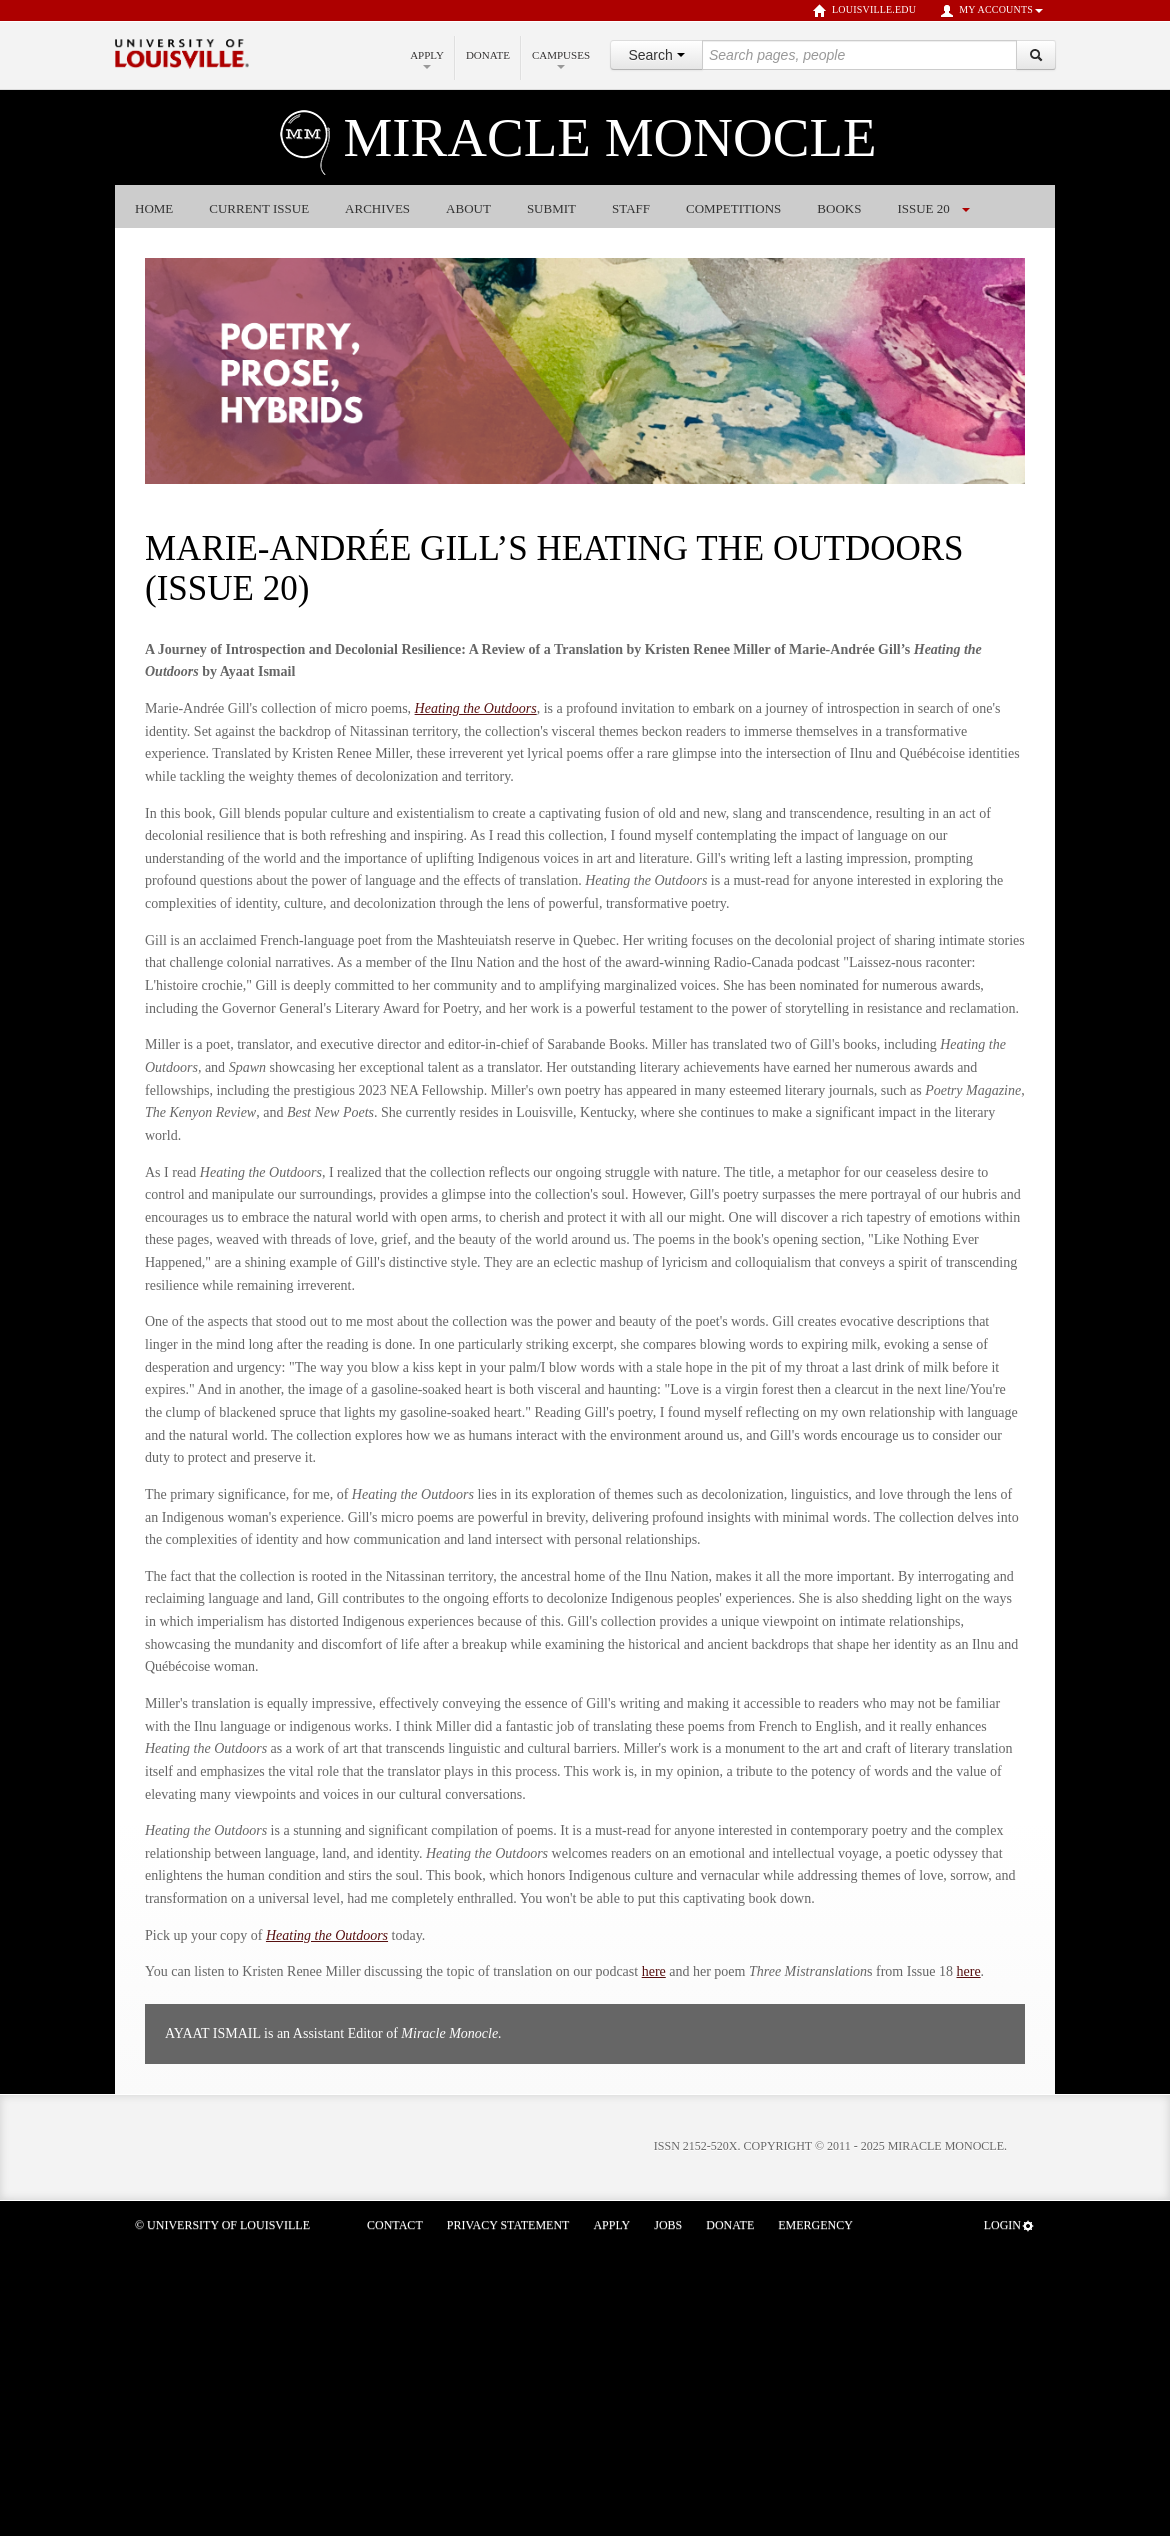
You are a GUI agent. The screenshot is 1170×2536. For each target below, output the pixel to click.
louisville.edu (864, 11)
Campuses (561, 59)
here (654, 1971)
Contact (395, 2225)
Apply (427, 59)
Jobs (668, 2225)
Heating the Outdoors (476, 708)
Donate (488, 55)
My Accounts (991, 11)
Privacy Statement (508, 2225)
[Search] (1036, 55)
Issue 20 (923, 208)
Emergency (815, 2225)
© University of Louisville (222, 2225)
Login (1009, 2225)
